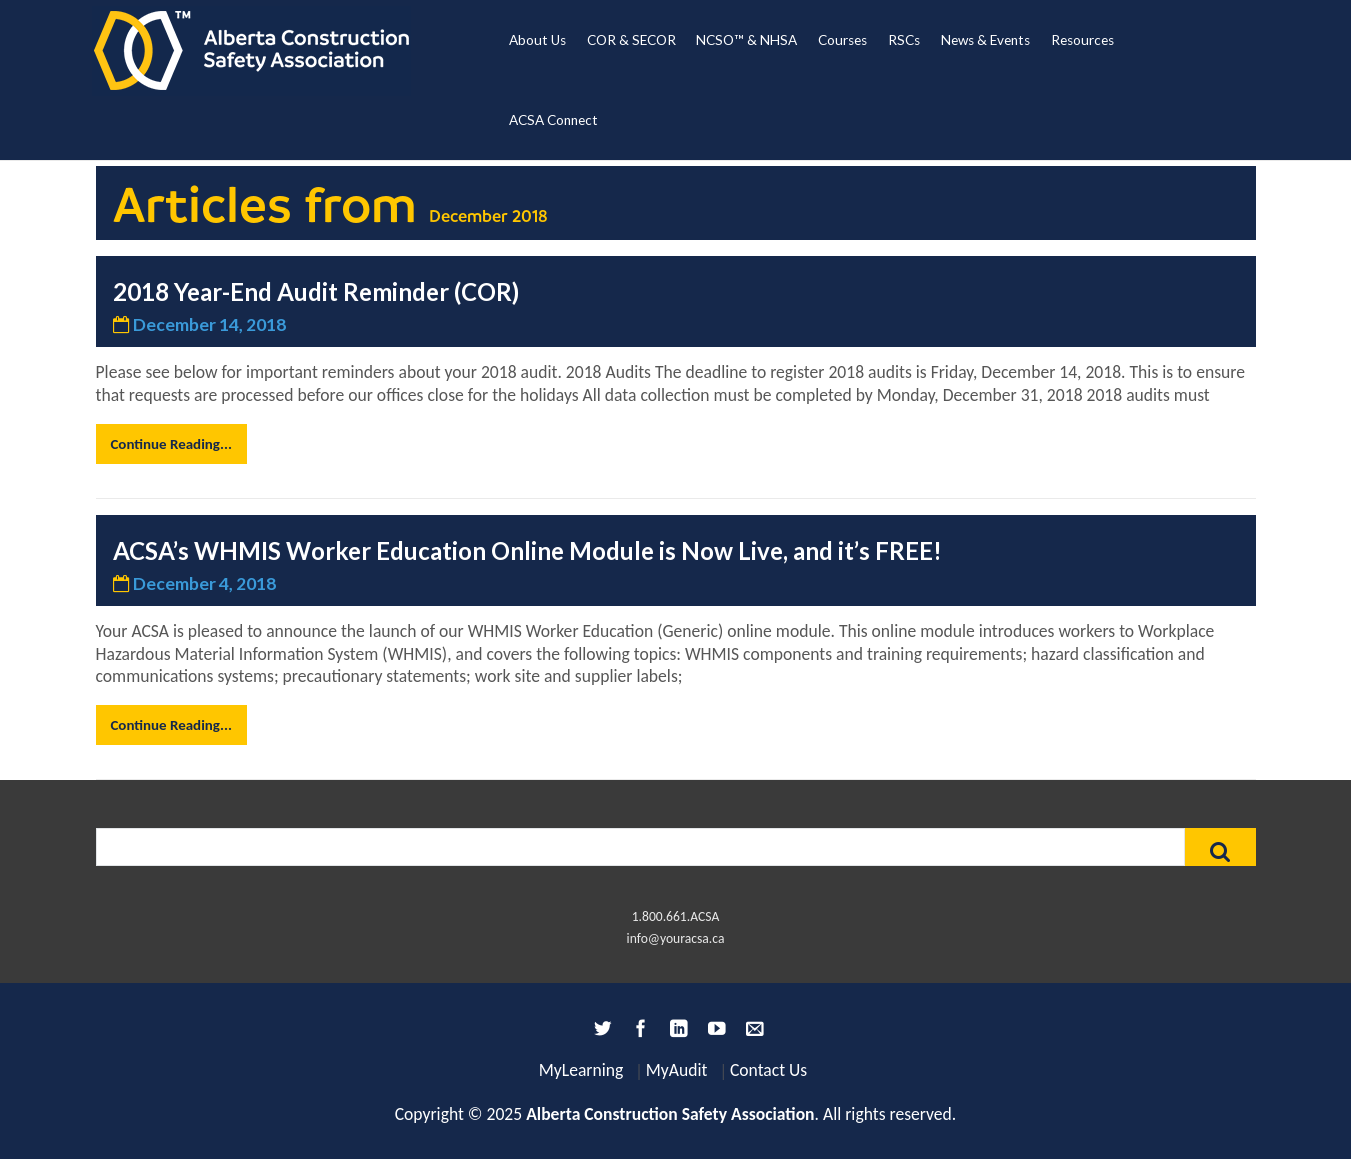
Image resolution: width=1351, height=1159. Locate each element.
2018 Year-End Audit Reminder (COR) (316, 291)
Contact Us (768, 1070)
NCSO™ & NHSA (746, 40)
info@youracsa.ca (676, 938)
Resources (1082, 40)
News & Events (985, 40)
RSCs (904, 40)
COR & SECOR (631, 40)
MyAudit (677, 1070)
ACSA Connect (553, 120)
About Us (537, 40)
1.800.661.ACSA (676, 916)
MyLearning (581, 1070)
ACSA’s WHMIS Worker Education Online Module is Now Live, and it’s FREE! (527, 550)
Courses (842, 40)
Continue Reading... (170, 444)
